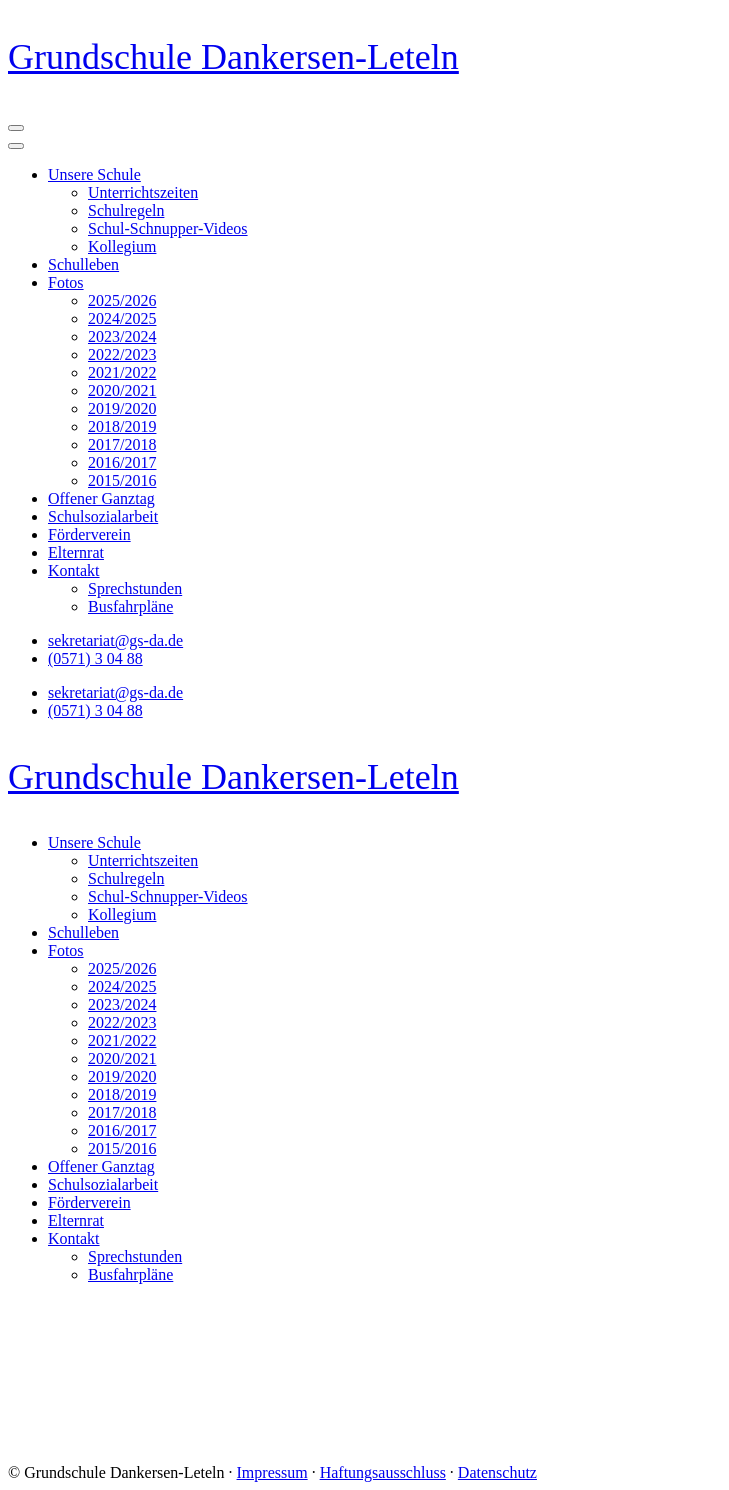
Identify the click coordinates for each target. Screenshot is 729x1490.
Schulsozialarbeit (103, 516)
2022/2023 (122, 354)
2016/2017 (122, 462)
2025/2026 (122, 300)
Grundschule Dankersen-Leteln (233, 57)
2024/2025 (122, 318)
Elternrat (76, 552)
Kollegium (122, 246)
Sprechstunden (135, 588)
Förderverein (89, 534)
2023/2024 (122, 336)
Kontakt (74, 570)
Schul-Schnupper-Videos (168, 228)
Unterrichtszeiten (143, 192)
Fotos (66, 282)
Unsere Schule (94, 174)
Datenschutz (497, 1472)
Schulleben (83, 264)
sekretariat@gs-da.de (115, 640)
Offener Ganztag (101, 498)
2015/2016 (122, 480)
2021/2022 (122, 372)
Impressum (272, 1472)
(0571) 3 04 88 (95, 658)
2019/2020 (122, 408)
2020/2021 (122, 390)
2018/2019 (122, 426)
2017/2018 (122, 444)
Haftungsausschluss (383, 1472)
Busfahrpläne (130, 606)
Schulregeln (126, 210)
